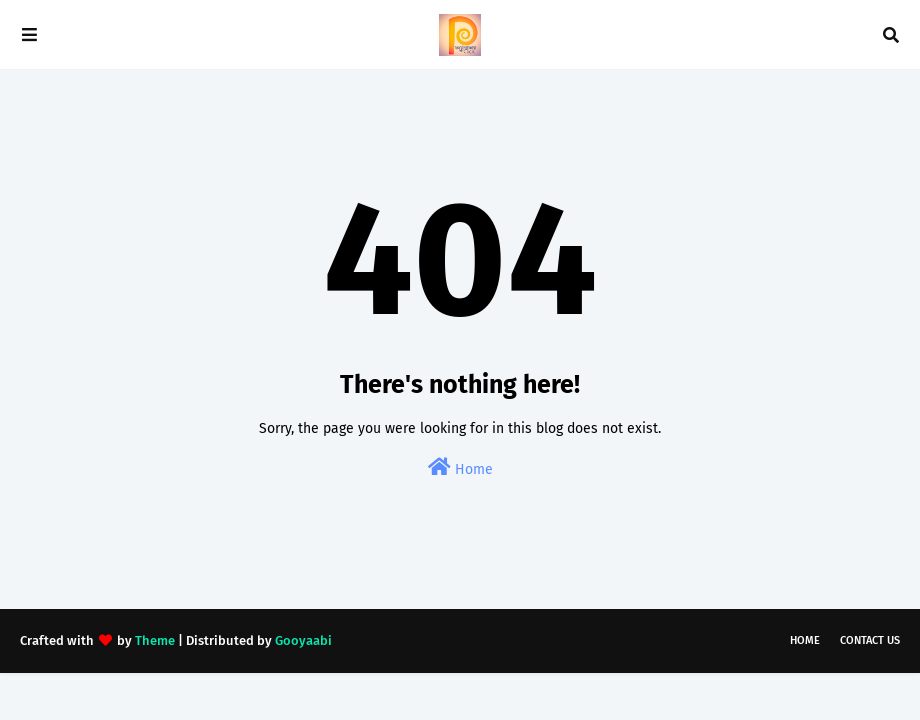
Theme (155, 640)
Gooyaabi (303, 640)
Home (460, 467)
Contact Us (870, 640)
